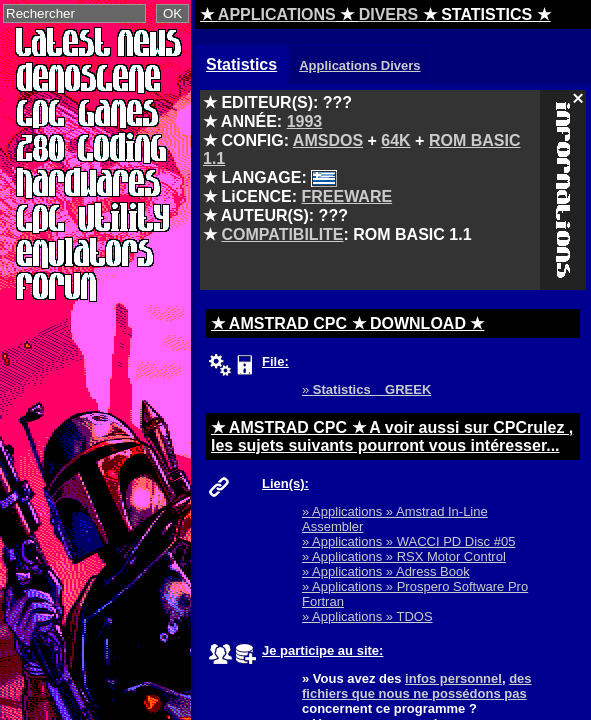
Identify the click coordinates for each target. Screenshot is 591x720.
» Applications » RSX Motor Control (404, 556)
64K (395, 140)
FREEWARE (346, 196)
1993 (305, 121)
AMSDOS (328, 140)
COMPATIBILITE (282, 234)
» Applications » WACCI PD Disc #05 (408, 541)
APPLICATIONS (277, 14)
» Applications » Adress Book (386, 571)
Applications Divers (359, 65)
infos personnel (453, 678)
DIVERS (389, 14)
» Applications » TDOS (367, 616)
